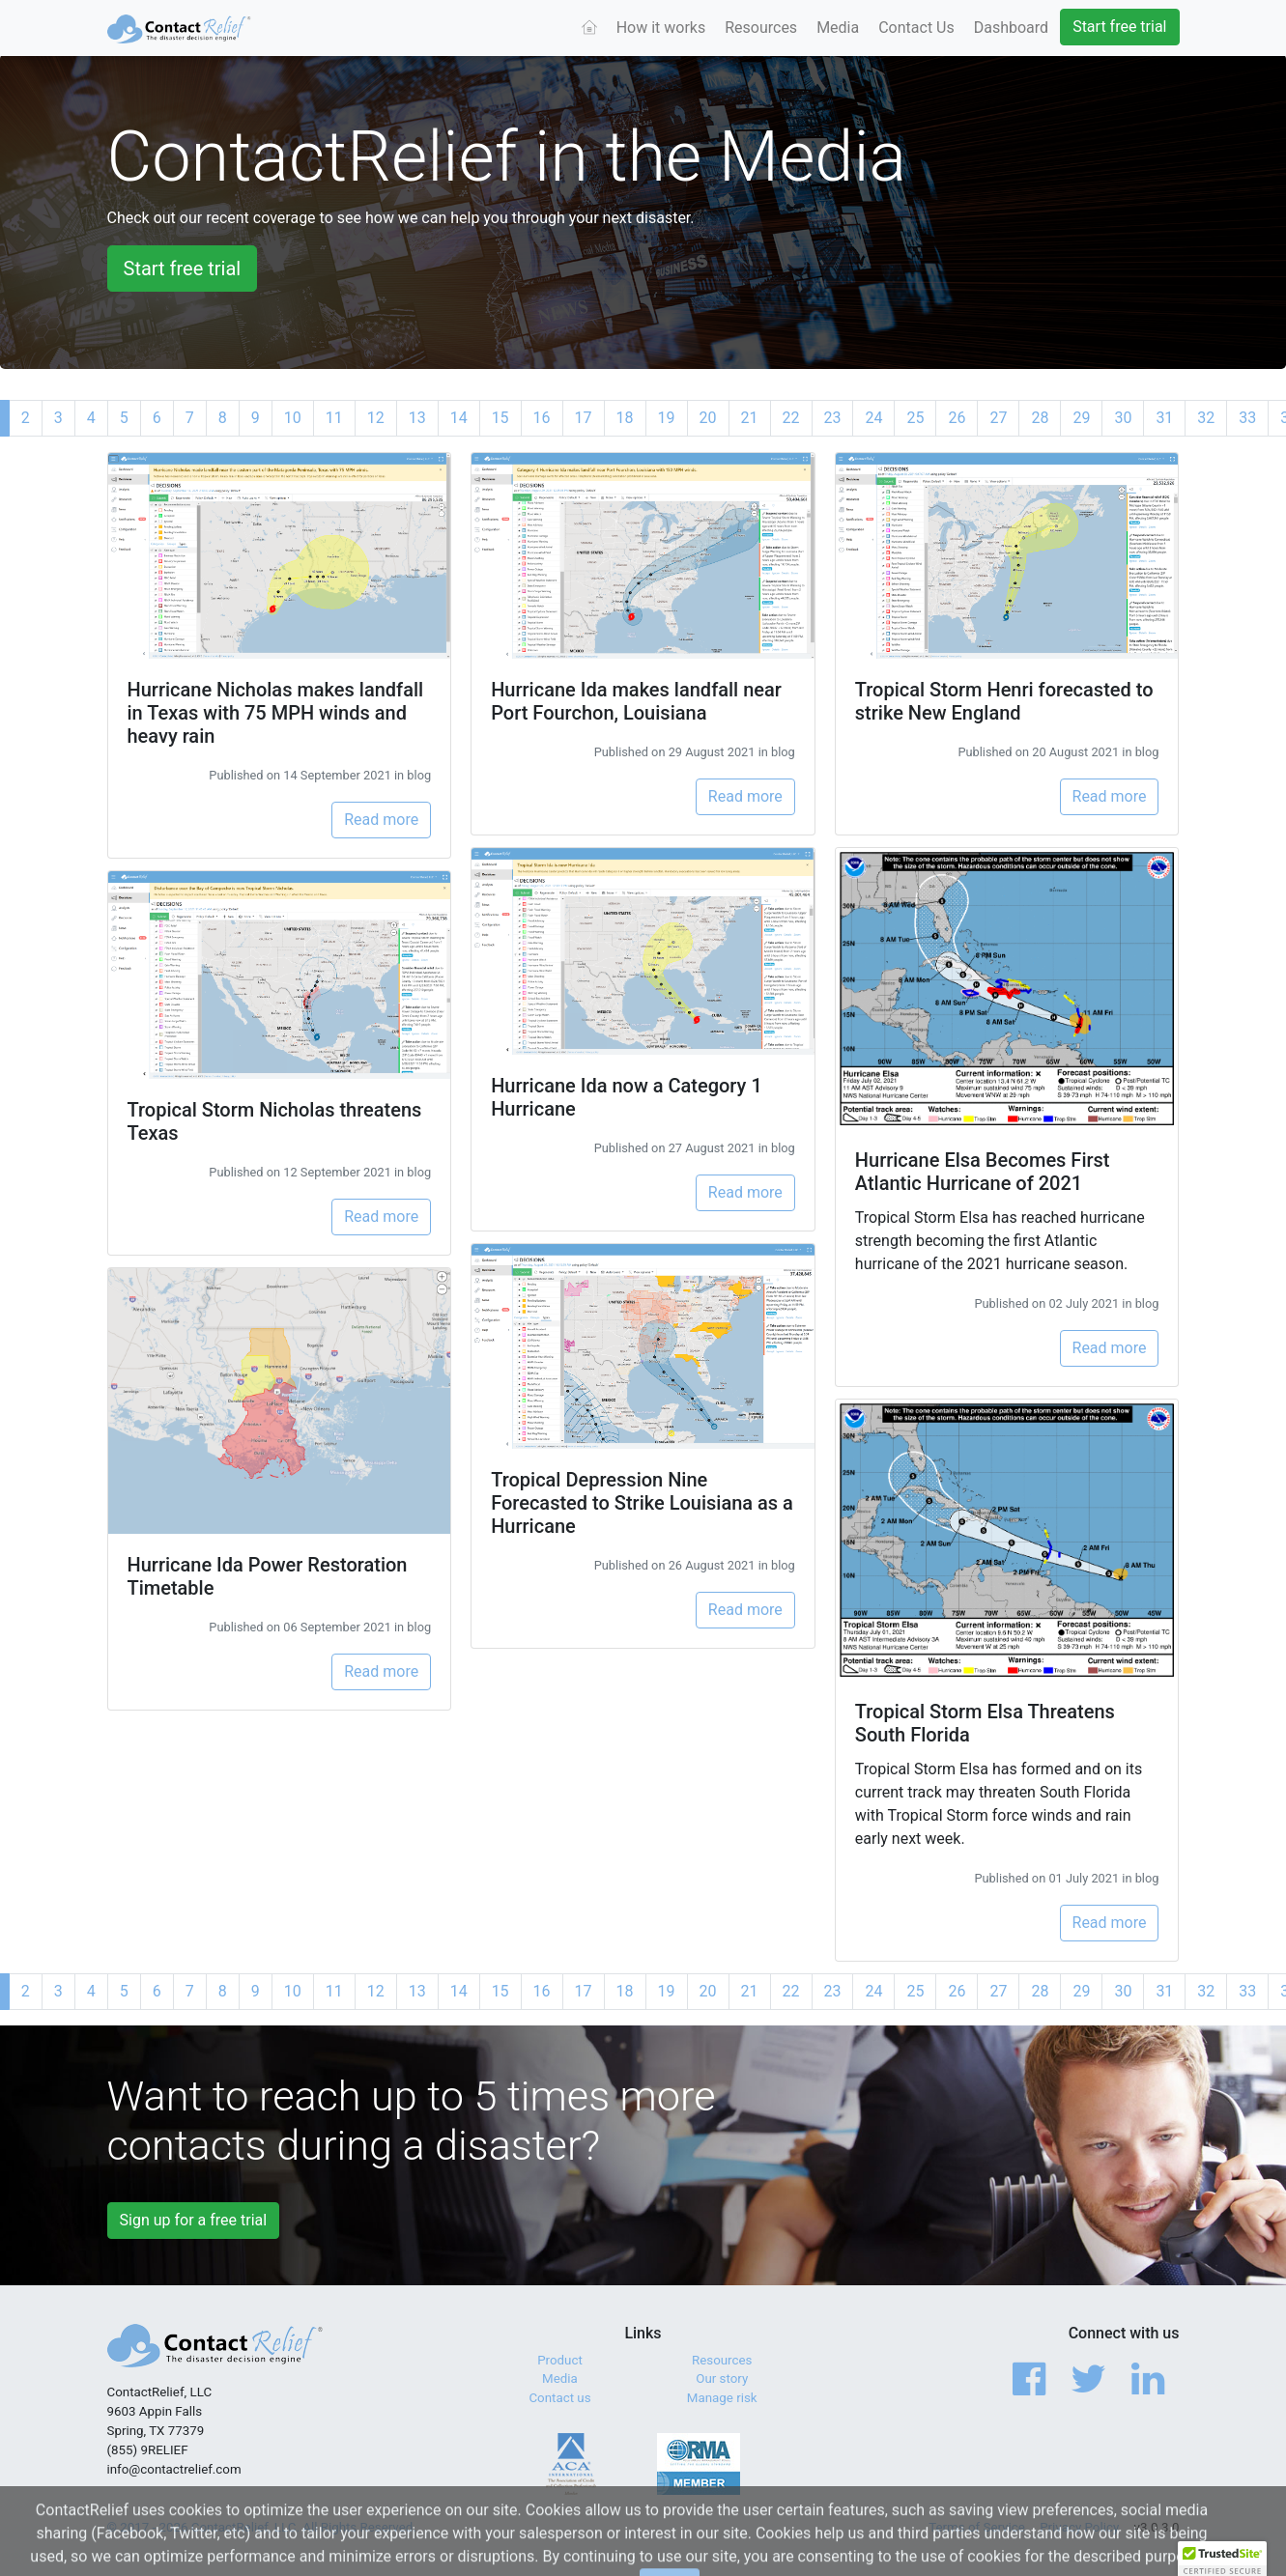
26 (956, 418)
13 (417, 418)
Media (837, 27)
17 (583, 418)
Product (560, 2360)
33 (1247, 418)
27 (998, 418)
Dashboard (1011, 27)
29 (1081, 418)
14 (459, 418)
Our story (722, 2378)
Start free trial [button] (183, 268)
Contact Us (916, 27)
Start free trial (1119, 26)
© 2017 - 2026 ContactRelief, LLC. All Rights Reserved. (261, 2527)
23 (833, 418)
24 (873, 418)
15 (500, 418)
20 (708, 418)
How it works (661, 27)
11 (334, 418)
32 (1206, 418)
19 (666, 418)
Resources (761, 27)
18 (625, 418)
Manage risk (722, 2398)
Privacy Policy (1079, 2527)
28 (1039, 418)
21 (749, 418)
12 (376, 418)
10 (292, 418)
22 (791, 418)
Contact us (559, 2398)
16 (542, 418)
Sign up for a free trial (194, 2220)
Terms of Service (977, 2527)
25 (915, 418)
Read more (381, 819)
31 (1164, 418)
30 (1122, 418)
